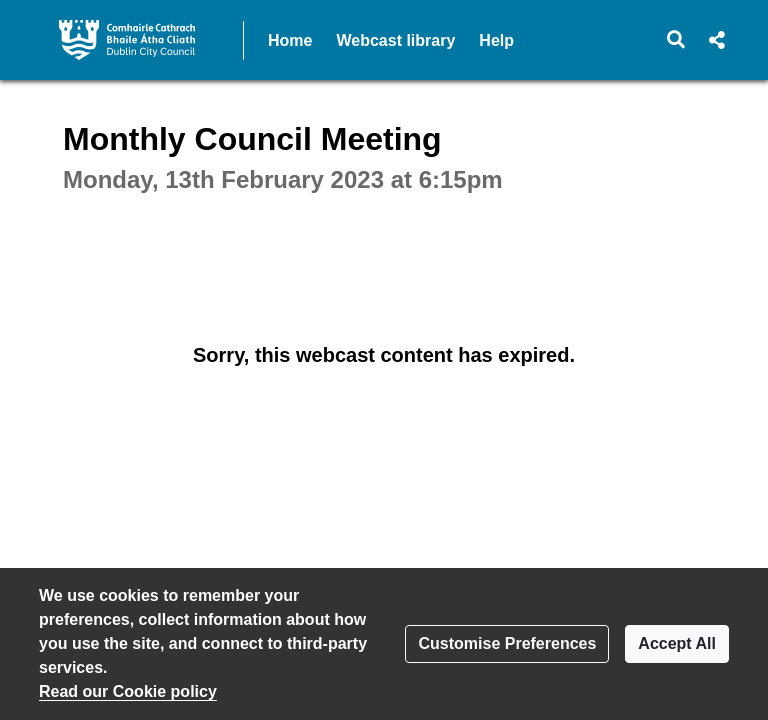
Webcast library (395, 40)
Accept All (677, 643)
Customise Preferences (507, 643)
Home (290, 40)
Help (496, 40)
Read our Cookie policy (128, 691)
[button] (676, 40)
